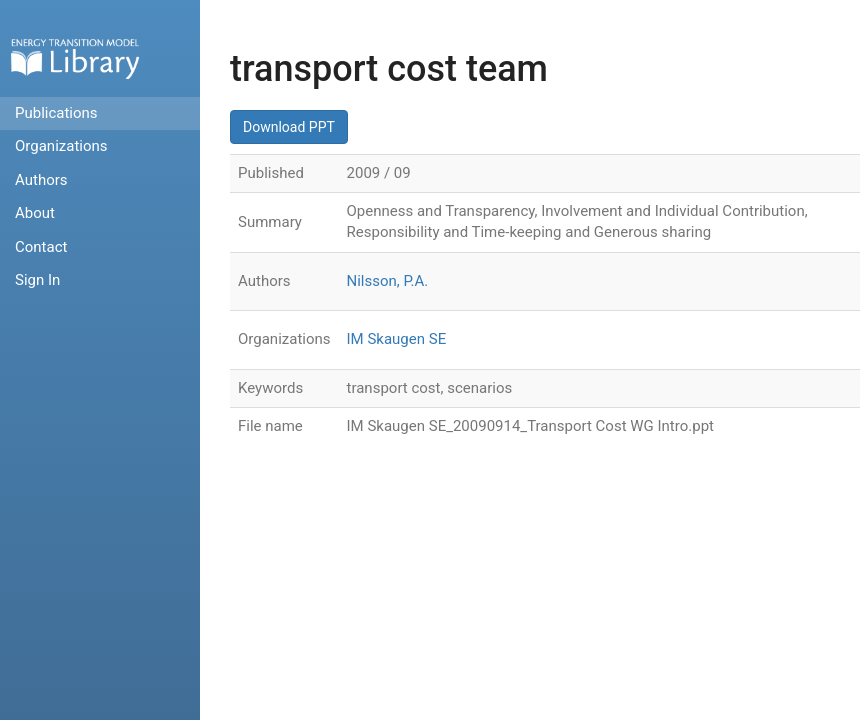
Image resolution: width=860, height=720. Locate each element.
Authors (41, 180)
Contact (41, 247)
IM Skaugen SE (397, 339)
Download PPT (289, 127)
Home (75, 58)
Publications (56, 113)
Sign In (37, 280)
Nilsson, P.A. (388, 281)
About (35, 213)
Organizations (61, 146)
